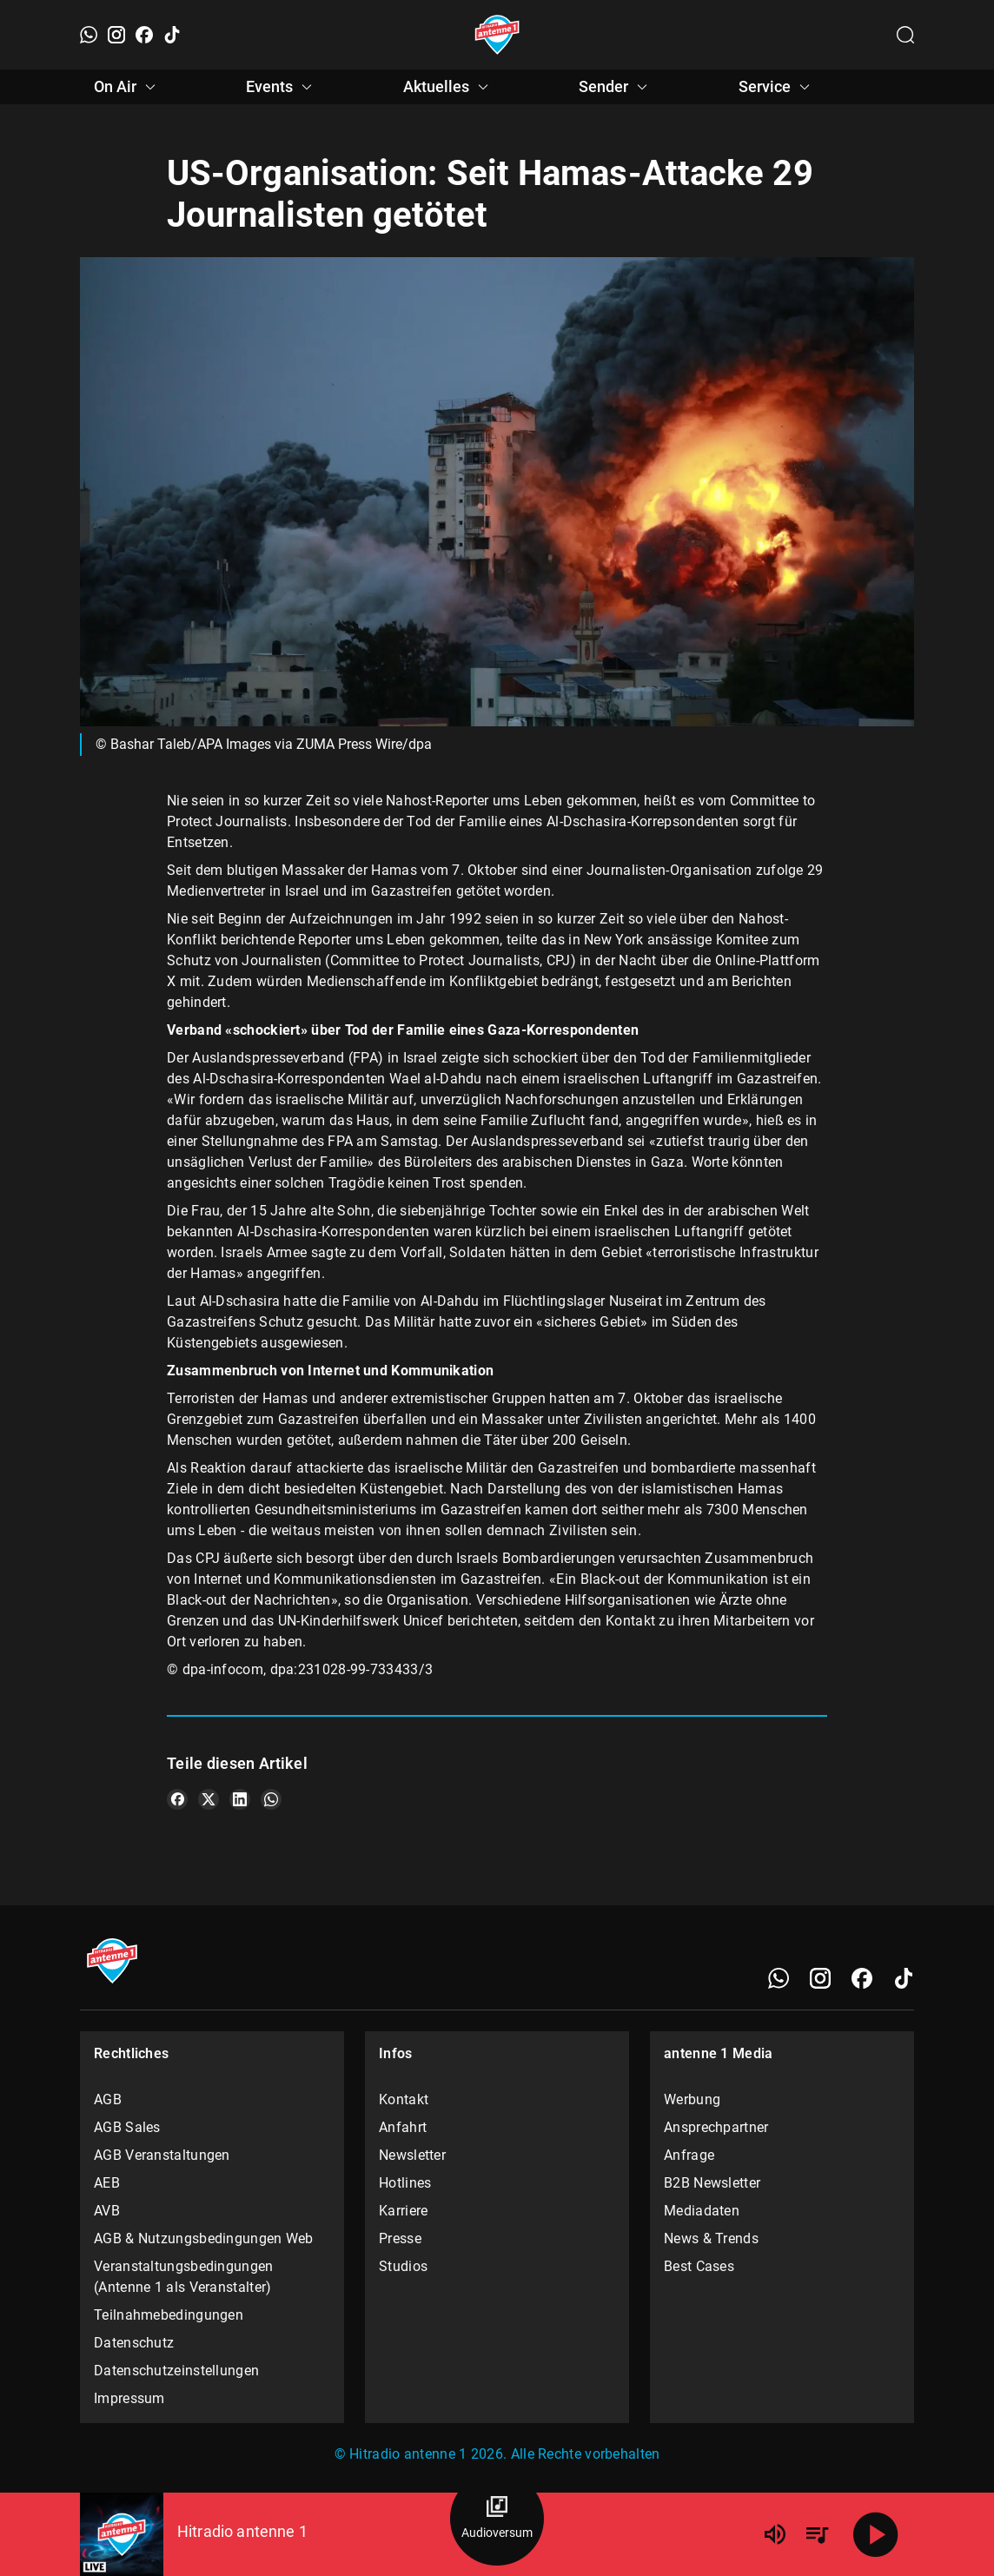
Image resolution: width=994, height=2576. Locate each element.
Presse (400, 2238)
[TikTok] (172, 34)
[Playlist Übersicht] (817, 2534)
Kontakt (403, 2099)
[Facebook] (144, 34)
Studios (403, 2266)
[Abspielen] (876, 2534)
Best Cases (699, 2266)
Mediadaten (701, 2210)
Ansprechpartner (716, 2127)
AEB (107, 2183)
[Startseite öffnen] (497, 34)
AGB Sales (127, 2127)
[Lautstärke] (775, 2534)
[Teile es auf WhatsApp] (271, 1799)
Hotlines (405, 2183)
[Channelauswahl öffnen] (905, 35)
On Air (127, 86)
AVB (107, 2210)
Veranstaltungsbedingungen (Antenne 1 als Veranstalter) (184, 2276)
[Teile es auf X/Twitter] (208, 1799)
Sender (616, 86)
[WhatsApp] (88, 34)
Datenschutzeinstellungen (176, 2370)
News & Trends (711, 2238)
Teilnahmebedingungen (168, 2315)
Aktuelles (448, 86)
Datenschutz (134, 2342)
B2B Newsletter (712, 2183)
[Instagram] (116, 34)
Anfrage (689, 2155)
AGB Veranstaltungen (162, 2155)
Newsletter (412, 2155)
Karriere (403, 2210)
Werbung (692, 2099)
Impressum (129, 2398)
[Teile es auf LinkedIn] (239, 1799)
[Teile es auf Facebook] (177, 1799)
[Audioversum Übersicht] (497, 2519)
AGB (108, 2099)
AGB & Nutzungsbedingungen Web (204, 2238)
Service (777, 86)
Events (281, 86)
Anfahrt (403, 2127)
